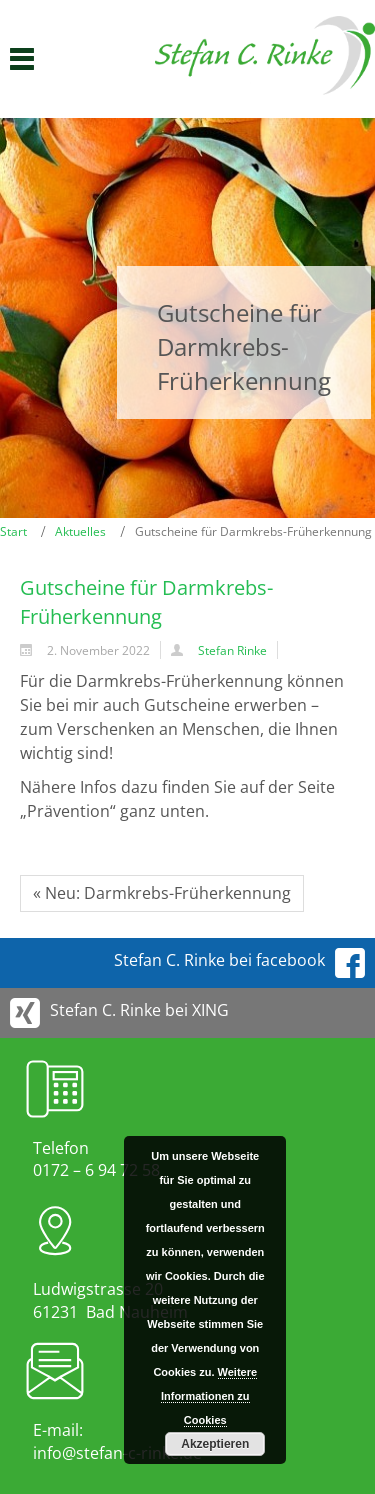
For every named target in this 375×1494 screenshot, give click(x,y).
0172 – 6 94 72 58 (96, 1170)
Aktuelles (80, 531)
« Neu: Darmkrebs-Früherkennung (162, 893)
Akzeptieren (215, 1444)
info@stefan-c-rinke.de (117, 1453)
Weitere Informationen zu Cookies (208, 1396)
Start (13, 531)
